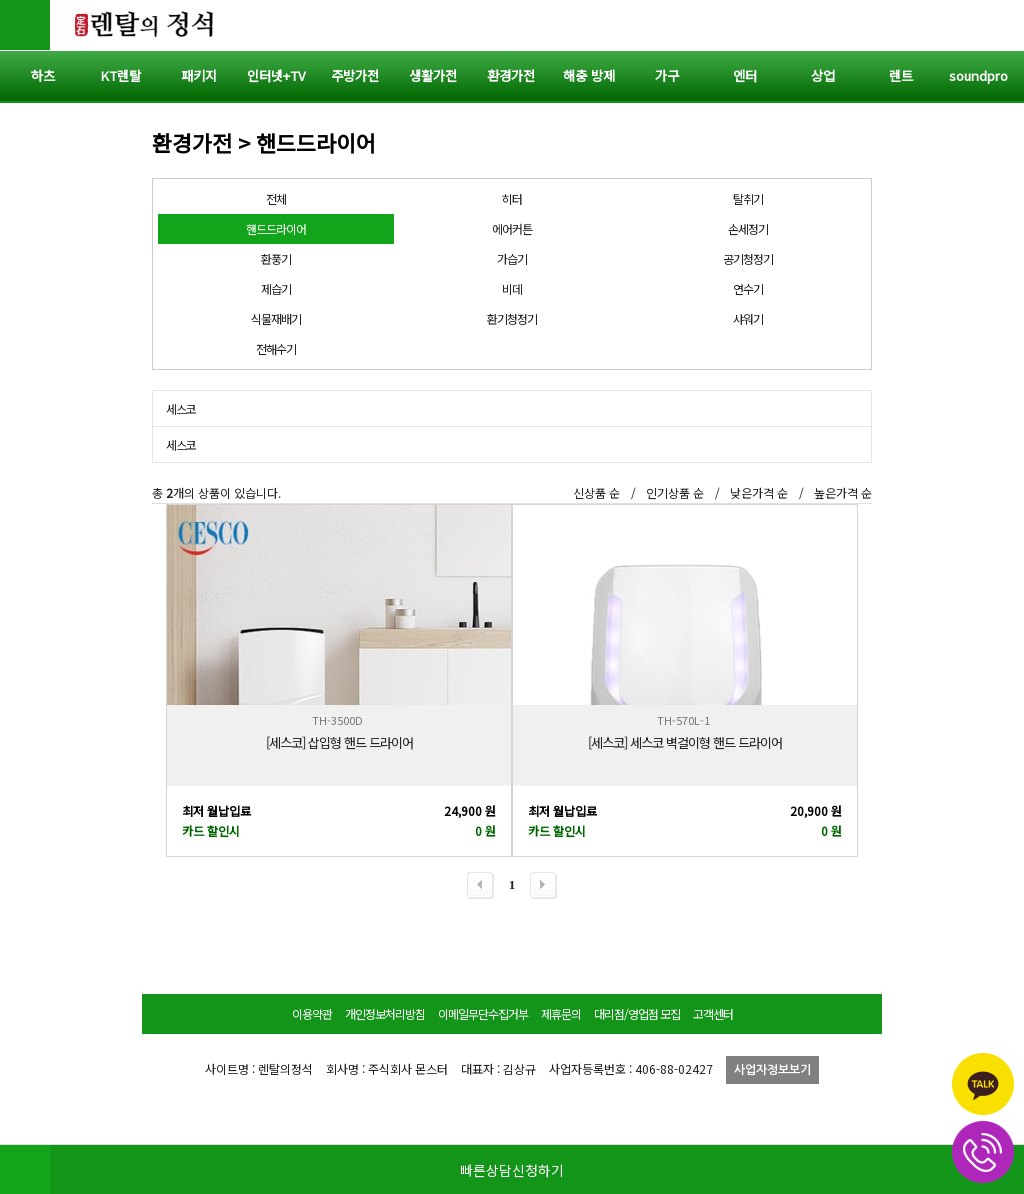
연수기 (748, 288)
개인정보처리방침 (385, 1013)
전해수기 (276, 348)
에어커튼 (512, 228)
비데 (512, 288)
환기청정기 (512, 318)
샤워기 (748, 318)
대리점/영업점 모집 (637, 1013)
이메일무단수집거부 (483, 1013)
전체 (276, 198)
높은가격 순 (843, 492)
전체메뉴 (999, 25)
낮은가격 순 (759, 492)
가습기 (512, 258)
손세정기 (748, 228)
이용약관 (312, 1013)
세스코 (181, 408)
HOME (25, 1169)
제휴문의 (561, 1013)
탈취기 (748, 198)
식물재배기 (276, 318)
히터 (512, 198)
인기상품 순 (675, 492)
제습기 (276, 288)
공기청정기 (748, 258)
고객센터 (713, 1013)
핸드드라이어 (276, 228)
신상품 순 (596, 492)
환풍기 (276, 258)
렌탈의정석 (145, 25)
